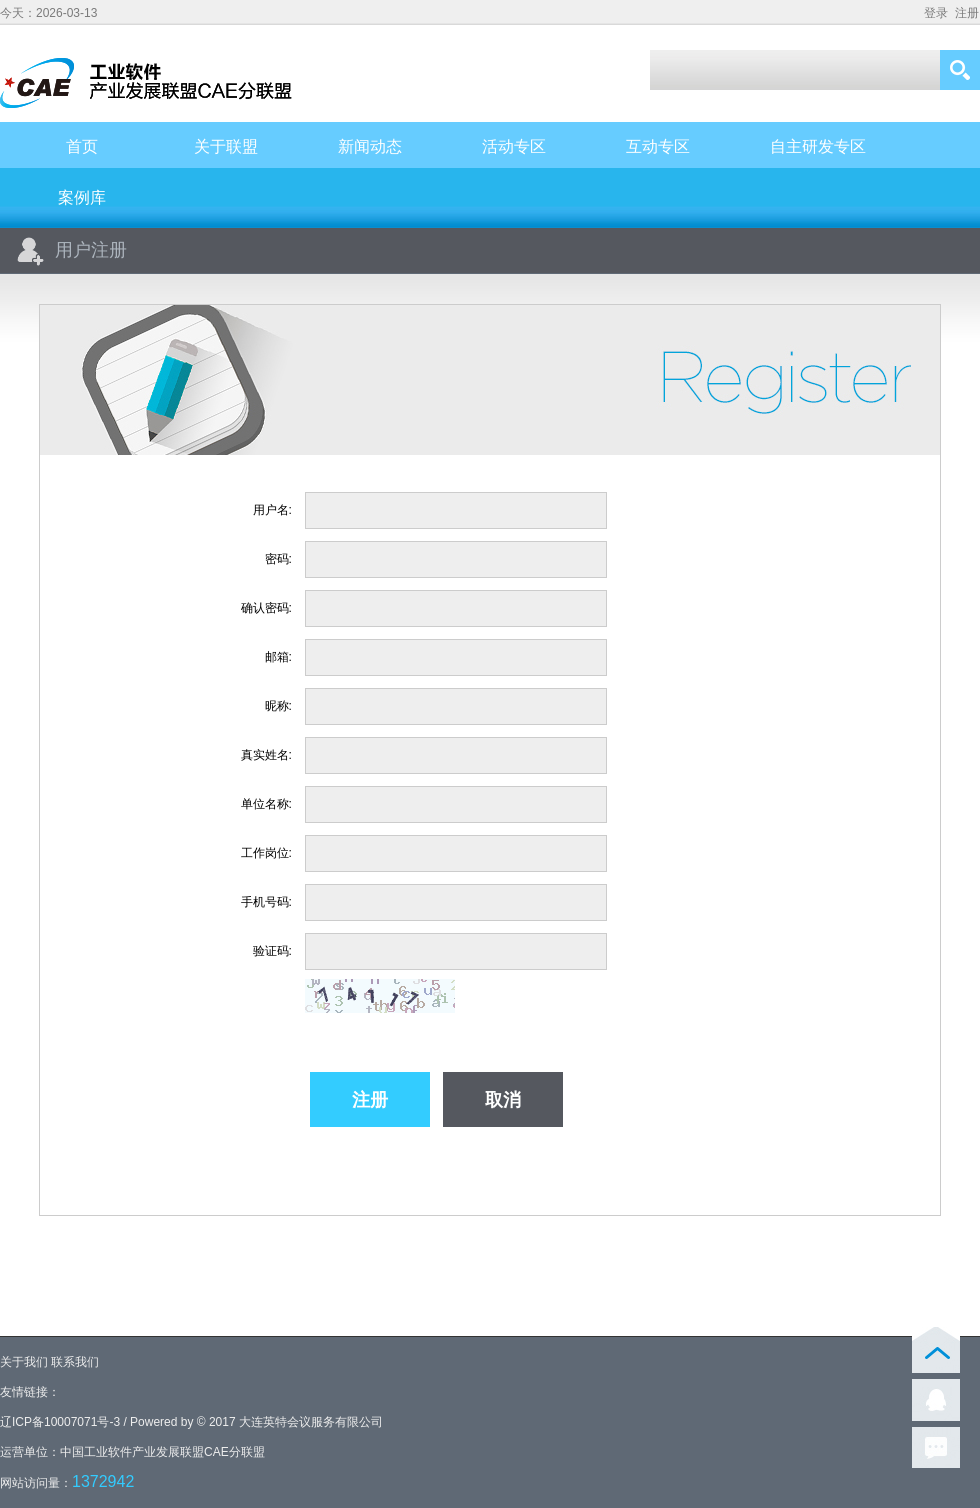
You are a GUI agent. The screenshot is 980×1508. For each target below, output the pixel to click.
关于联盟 (226, 146)
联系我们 (75, 1362)
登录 (936, 13)
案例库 (82, 197)
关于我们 (24, 1362)
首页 (82, 146)
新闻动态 (370, 146)
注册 (967, 13)
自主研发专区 (818, 146)
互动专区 (658, 146)
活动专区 (514, 146)
